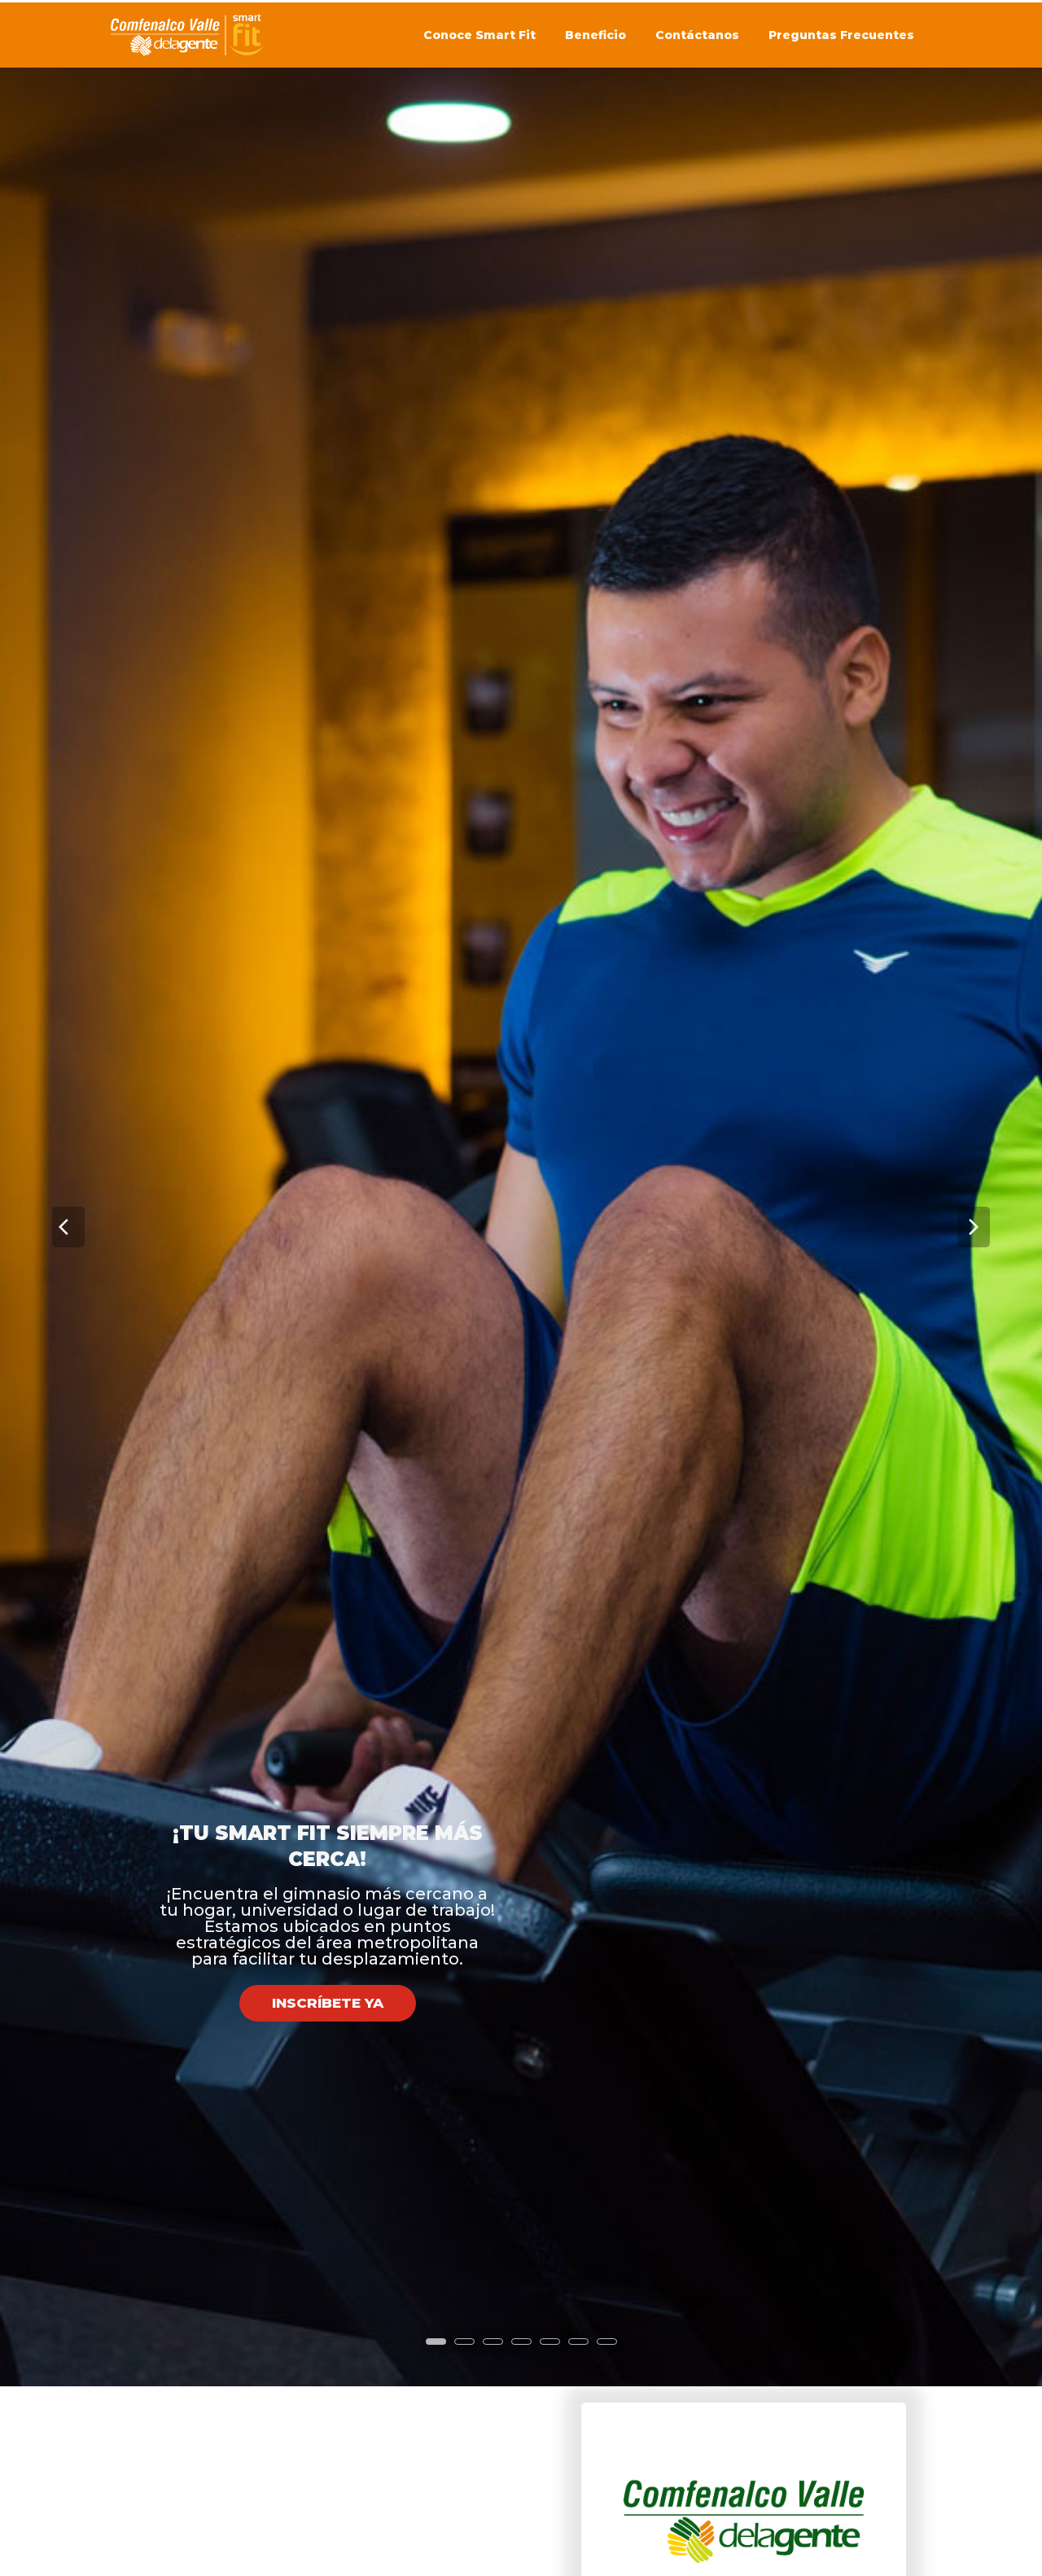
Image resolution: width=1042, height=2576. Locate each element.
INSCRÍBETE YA (327, 1826)
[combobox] (743, 2453)
